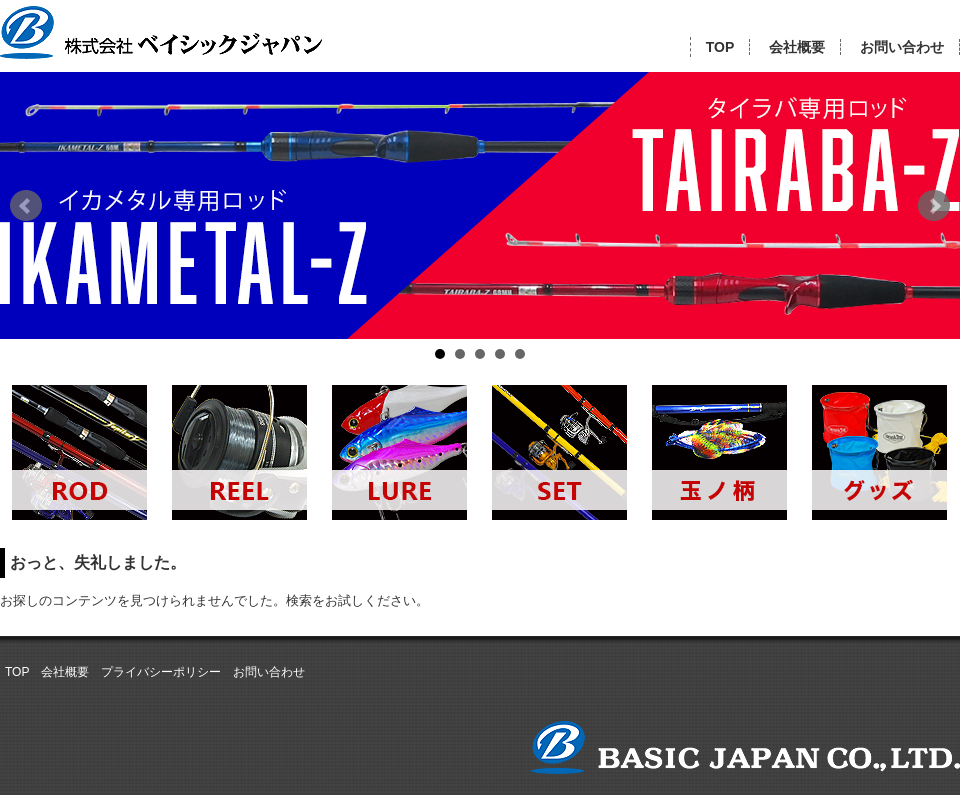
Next (934, 206)
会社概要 (797, 47)
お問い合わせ (902, 47)
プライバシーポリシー (161, 672)
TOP (720, 47)
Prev (26, 206)
